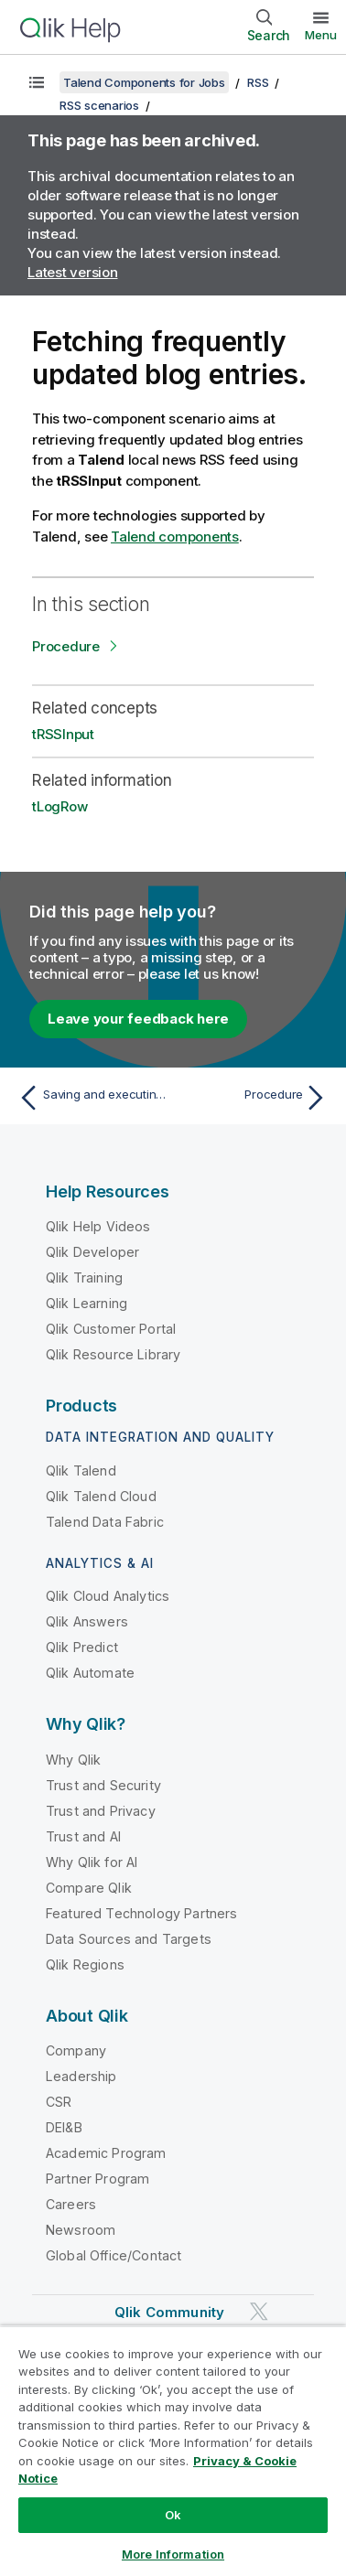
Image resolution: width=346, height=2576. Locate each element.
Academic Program (106, 2153)
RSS (257, 82)
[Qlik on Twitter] (259, 2311)
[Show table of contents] (36, 82)
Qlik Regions (85, 1964)
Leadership (81, 2076)
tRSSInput (63, 734)
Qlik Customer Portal (111, 1328)
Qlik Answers (87, 1621)
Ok (173, 2514)
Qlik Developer (92, 1252)
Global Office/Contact (113, 2255)
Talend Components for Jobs (144, 82)
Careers (71, 2204)
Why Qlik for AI (91, 1862)
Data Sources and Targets (128, 1939)
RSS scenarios (99, 105)
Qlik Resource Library (113, 1354)
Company (76, 2050)
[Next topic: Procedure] (254, 1098)
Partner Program (97, 2178)
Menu (321, 34)
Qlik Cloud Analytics (107, 1596)
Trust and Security (103, 1785)
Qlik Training (84, 1277)
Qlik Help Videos (98, 1226)
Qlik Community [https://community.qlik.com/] (169, 2312)
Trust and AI (83, 1836)
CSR (58, 2101)
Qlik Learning (86, 1303)
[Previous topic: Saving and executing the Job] (92, 1098)
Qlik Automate (90, 1672)
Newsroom (80, 2230)
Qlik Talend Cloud (101, 1496)
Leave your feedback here (138, 1018)
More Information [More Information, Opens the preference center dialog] (173, 2554)
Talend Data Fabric (105, 1522)
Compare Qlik (89, 1887)
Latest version (72, 272)
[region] (173, 2450)
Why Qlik (73, 1759)
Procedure (66, 646)
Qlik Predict (82, 1647)
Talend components (175, 536)
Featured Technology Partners (141, 1913)
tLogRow (59, 806)
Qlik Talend (81, 1470)
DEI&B (64, 2127)
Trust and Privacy (101, 1811)
